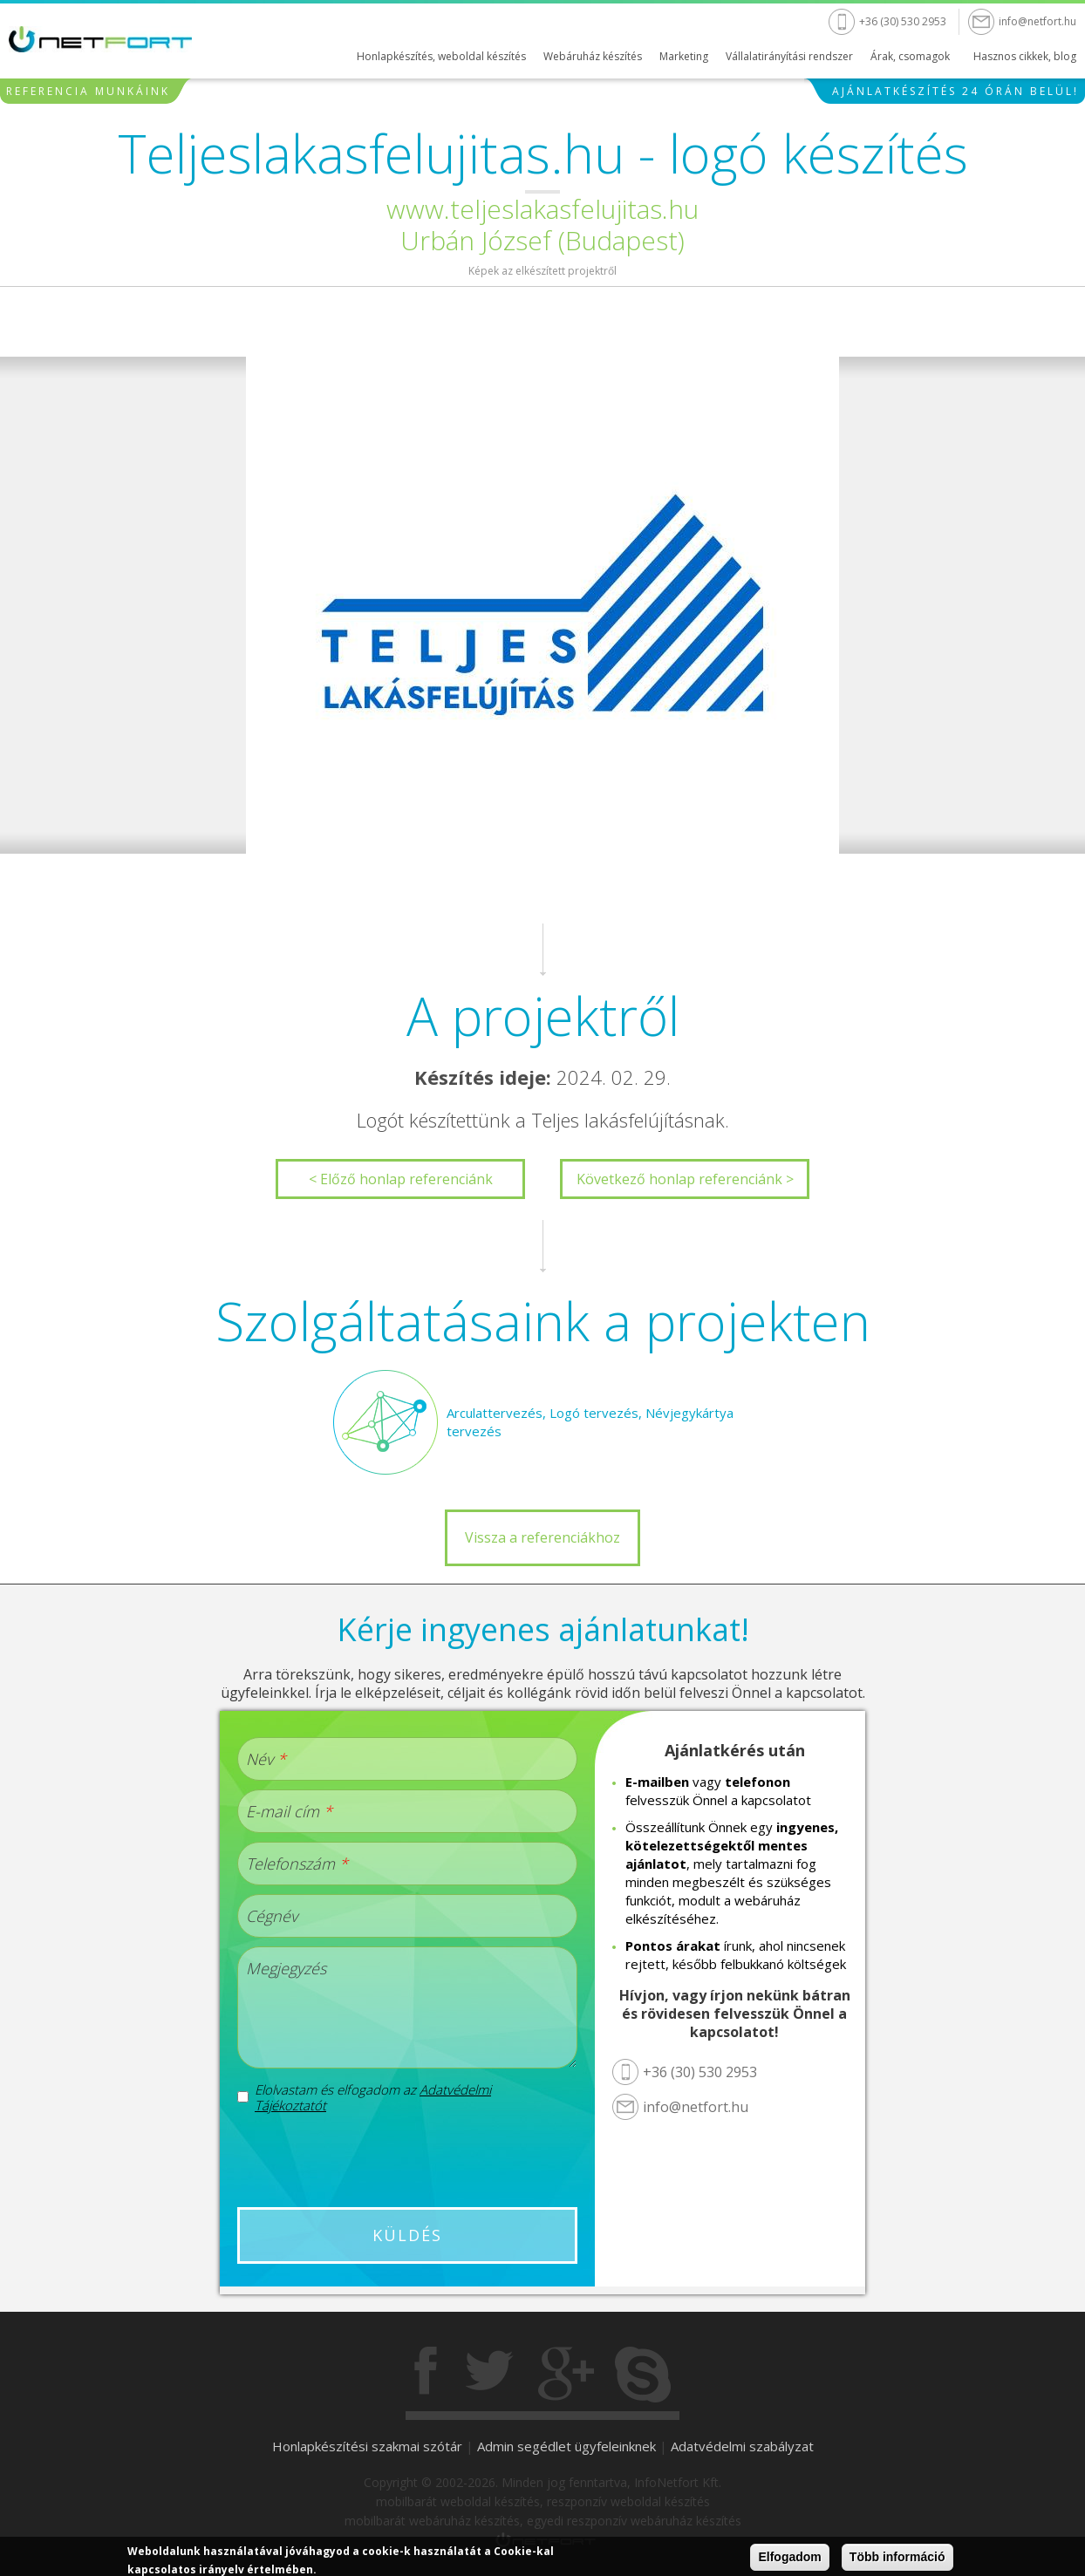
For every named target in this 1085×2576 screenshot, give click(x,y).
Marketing (683, 56)
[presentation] (407, 2160)
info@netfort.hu (1037, 21)
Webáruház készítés (592, 56)
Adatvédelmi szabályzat (742, 2446)
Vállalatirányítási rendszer (789, 56)
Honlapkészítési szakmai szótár (367, 2446)
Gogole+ (566, 2374)
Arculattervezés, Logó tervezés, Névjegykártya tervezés (590, 1422)
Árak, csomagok (910, 56)
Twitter (489, 2374)
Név (266, 1758)
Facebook (427, 2374)
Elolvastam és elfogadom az (373, 2097)
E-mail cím (289, 1811)
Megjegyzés (286, 1968)
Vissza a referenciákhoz (542, 1537)
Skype (643, 2374)
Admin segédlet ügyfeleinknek (566, 2446)
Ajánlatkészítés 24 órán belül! (955, 91)
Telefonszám (297, 1863)
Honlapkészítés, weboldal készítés (441, 56)
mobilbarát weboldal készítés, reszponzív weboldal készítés (543, 2501)
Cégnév (271, 1915)
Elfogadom (789, 2557)
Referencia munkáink (88, 91)
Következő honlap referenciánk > (685, 1179)
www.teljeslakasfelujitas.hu (542, 209)
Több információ (897, 2557)
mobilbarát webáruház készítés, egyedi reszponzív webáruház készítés (543, 2520)
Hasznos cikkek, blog (1024, 56)
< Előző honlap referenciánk (401, 1179)
